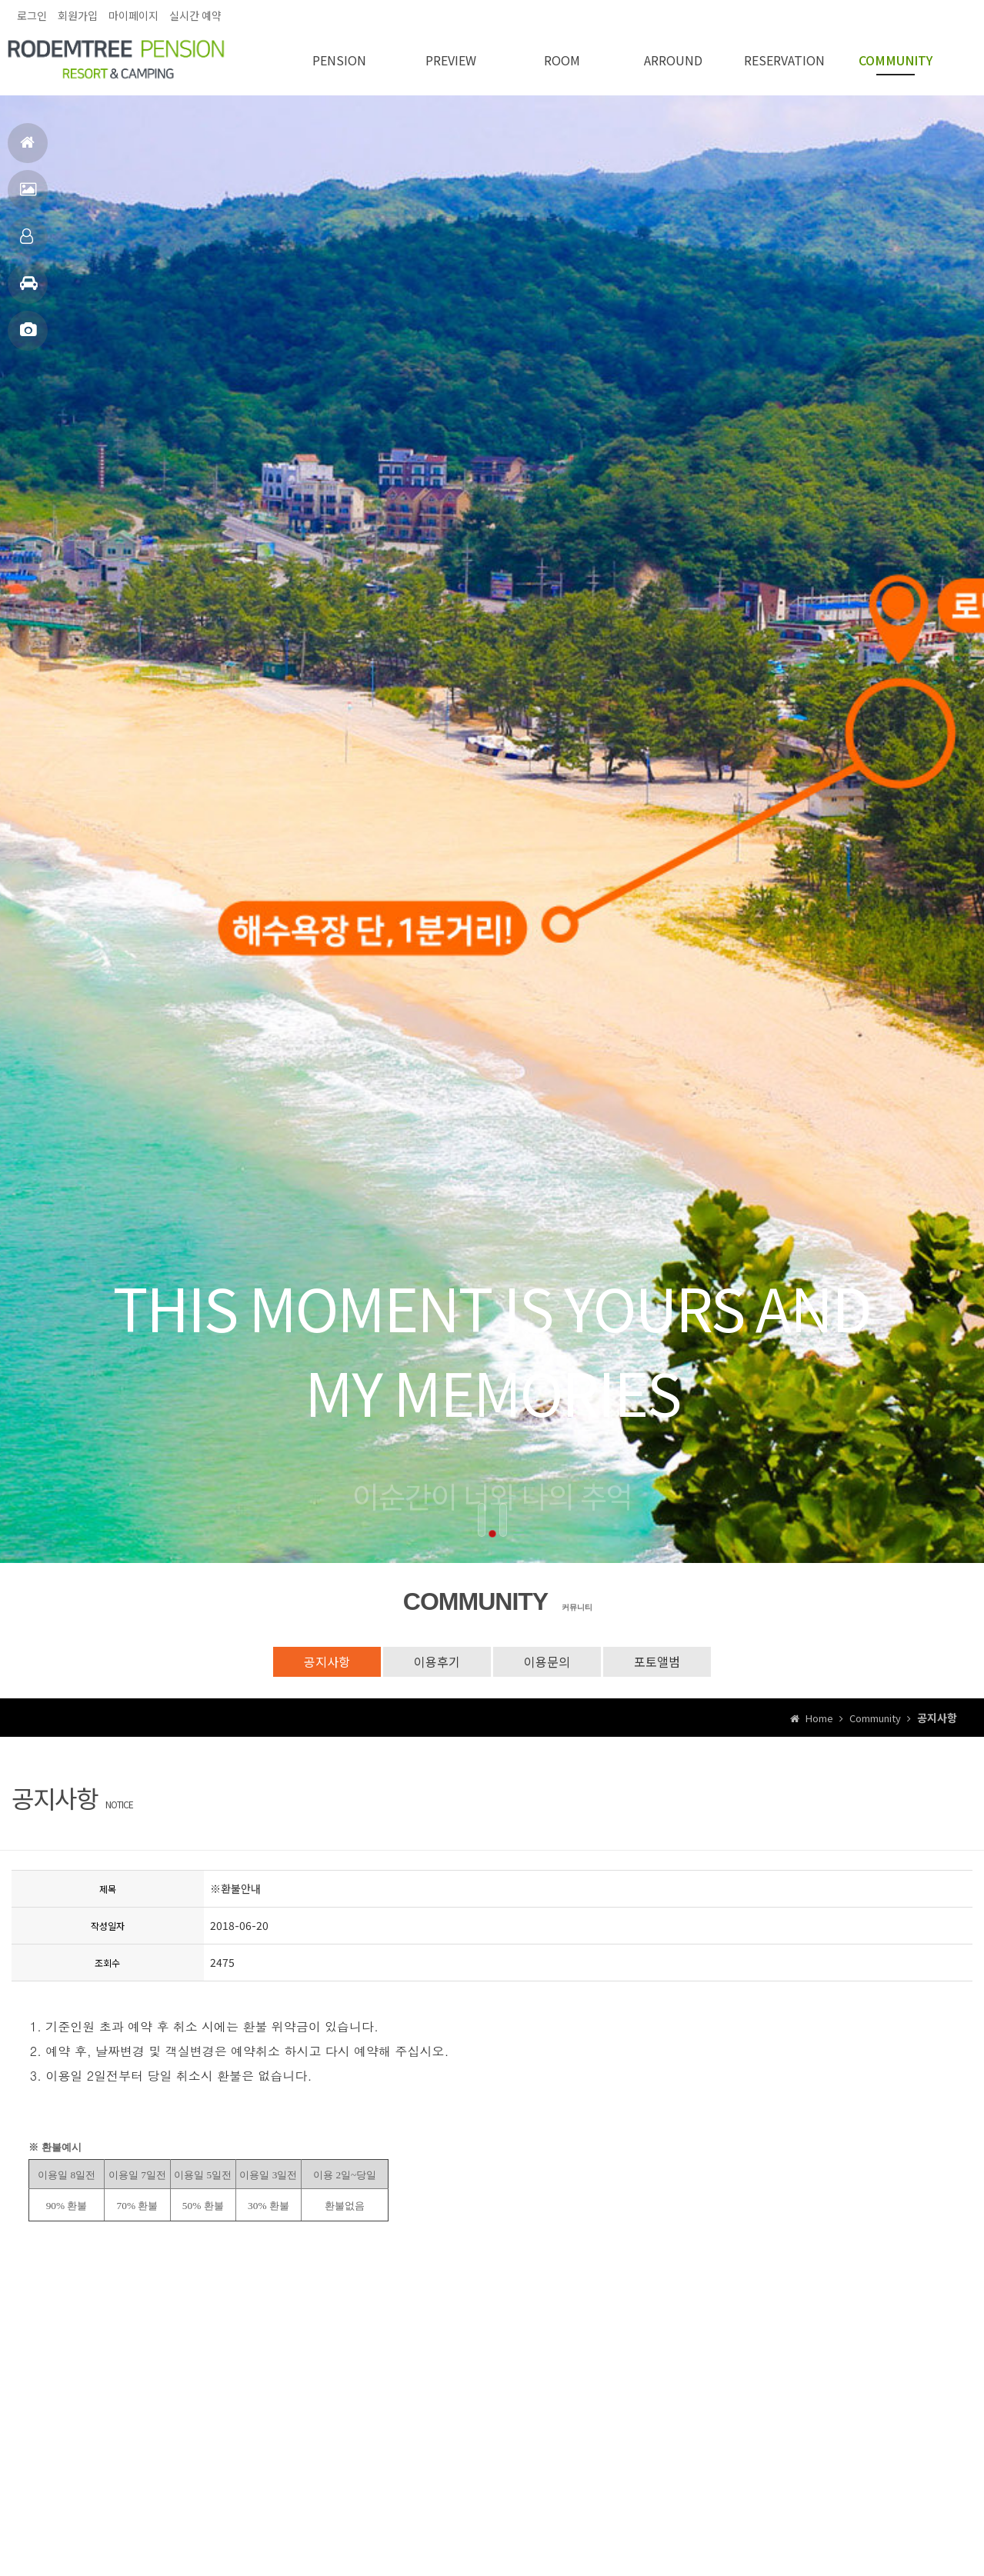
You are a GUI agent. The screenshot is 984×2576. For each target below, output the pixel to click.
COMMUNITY (895, 60)
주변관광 (29, 289)
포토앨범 (28, 336)
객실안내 (26, 242)
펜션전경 (28, 196)
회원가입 (78, 15)
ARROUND (673, 60)
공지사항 (327, 1661)
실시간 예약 (195, 15)
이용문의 (547, 1661)
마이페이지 (133, 15)
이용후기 (437, 1661)
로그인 (32, 15)
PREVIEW (450, 60)
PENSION (339, 60)
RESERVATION (784, 60)
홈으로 (27, 149)
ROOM (562, 60)
